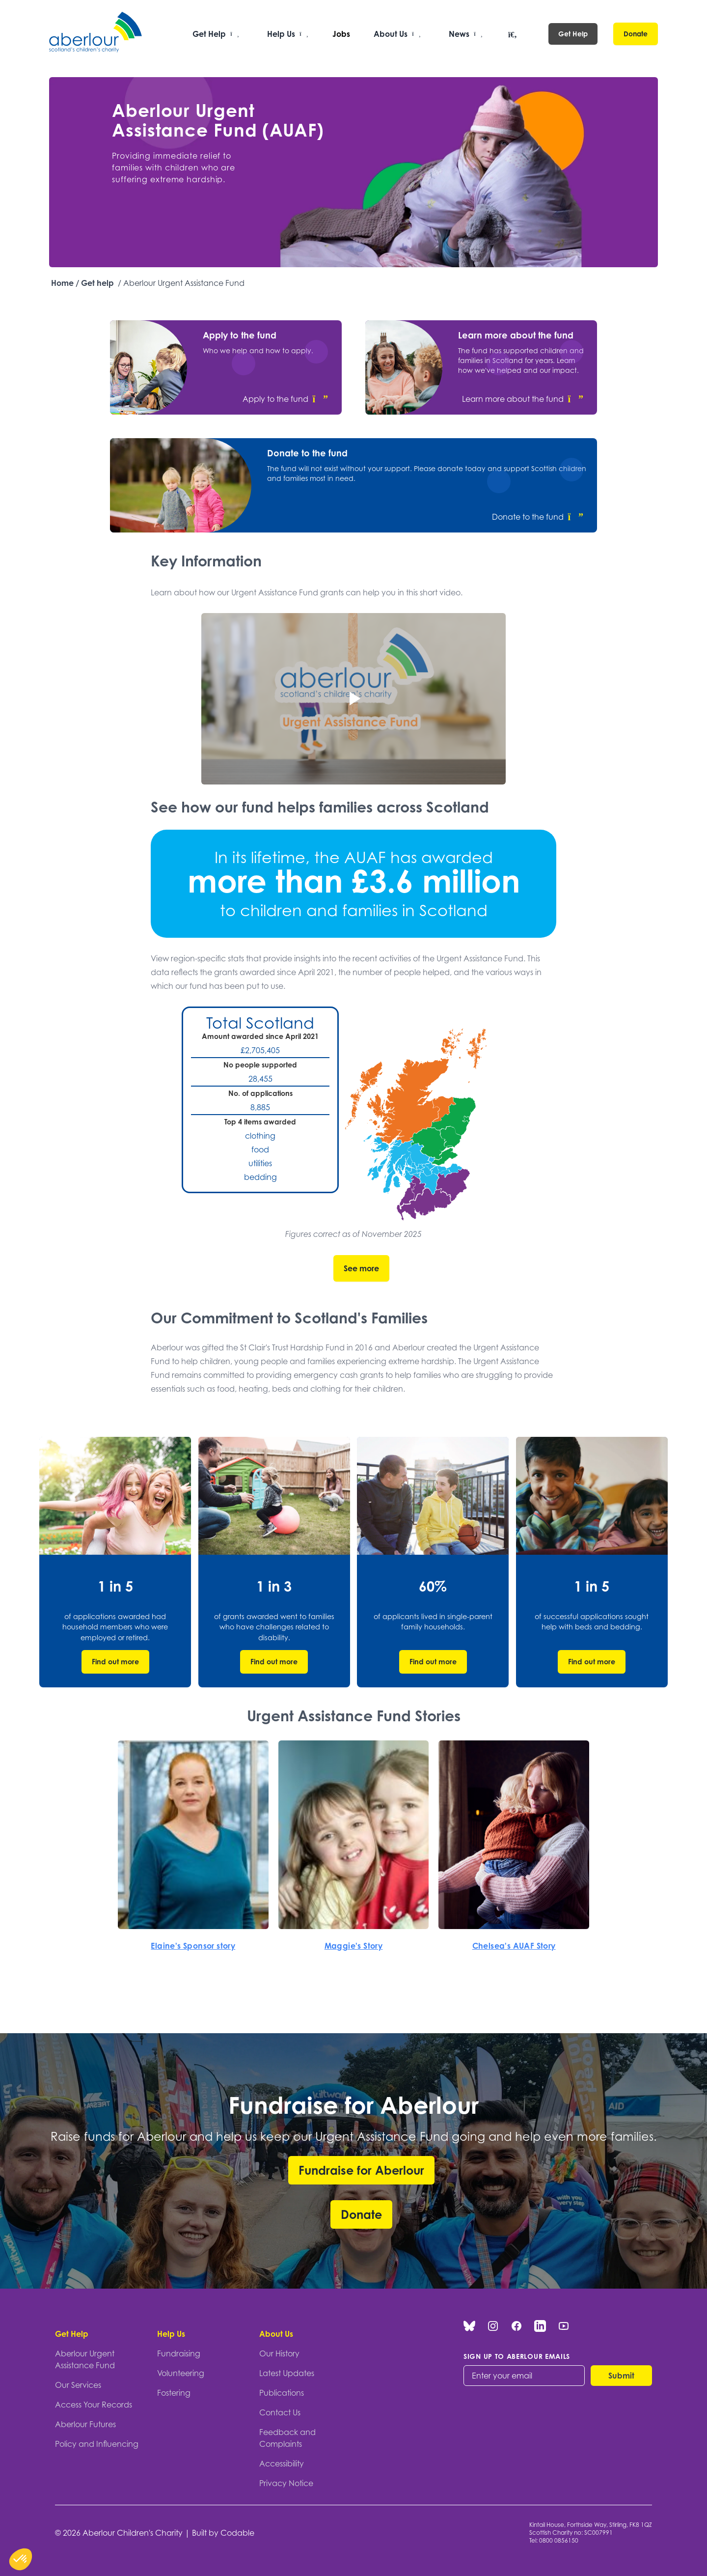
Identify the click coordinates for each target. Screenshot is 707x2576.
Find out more (115, 1661)
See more (361, 1268)
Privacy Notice (286, 2483)
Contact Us (279, 2412)
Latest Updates (286, 2373)
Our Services (78, 2385)
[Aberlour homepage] (96, 34)
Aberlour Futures (85, 2424)
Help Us (171, 2334)
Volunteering (180, 2373)
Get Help (573, 33)
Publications (281, 2393)
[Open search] (512, 35)
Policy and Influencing (96, 2444)
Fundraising (178, 2353)
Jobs (341, 34)
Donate (636, 33)
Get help (97, 283)
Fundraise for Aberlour (361, 2170)
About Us (276, 2334)
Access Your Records (93, 2404)
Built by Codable (223, 2533)
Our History (279, 2353)
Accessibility (281, 2463)
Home (62, 283)
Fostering (173, 2393)
